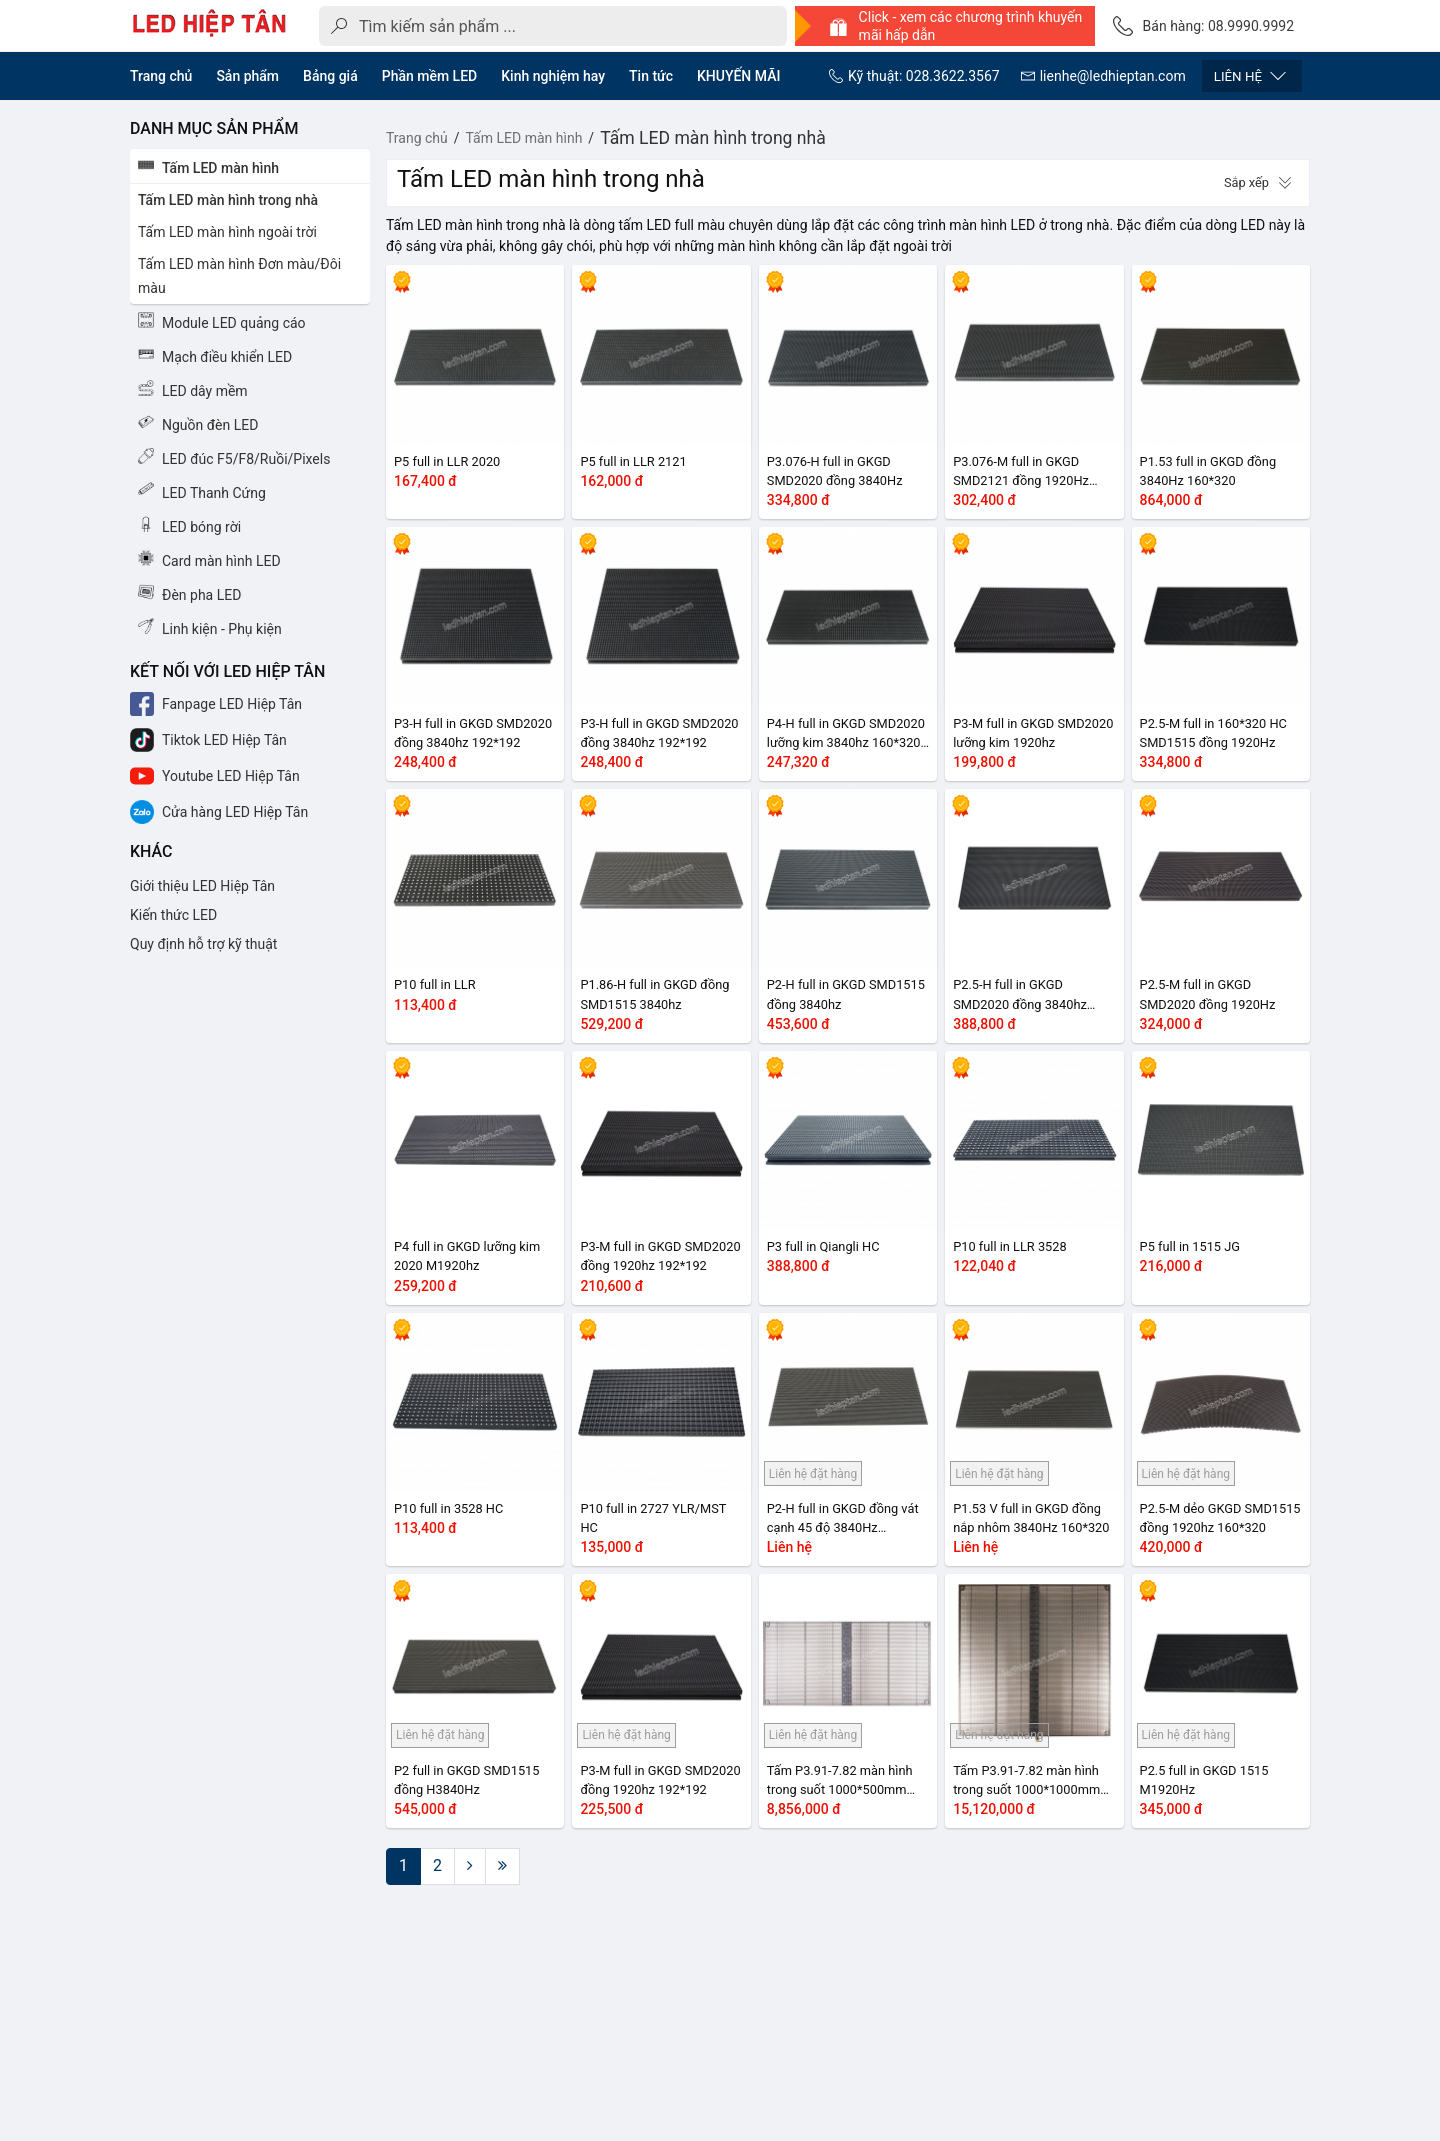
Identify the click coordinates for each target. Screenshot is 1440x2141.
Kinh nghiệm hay (553, 76)
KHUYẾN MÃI (738, 76)
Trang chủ (161, 76)
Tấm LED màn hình (524, 138)
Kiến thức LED (173, 915)
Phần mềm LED (430, 76)
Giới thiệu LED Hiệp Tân (202, 886)
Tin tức (651, 76)
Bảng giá (330, 76)
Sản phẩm (247, 76)
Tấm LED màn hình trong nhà (713, 138)
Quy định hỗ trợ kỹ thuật (203, 944)
